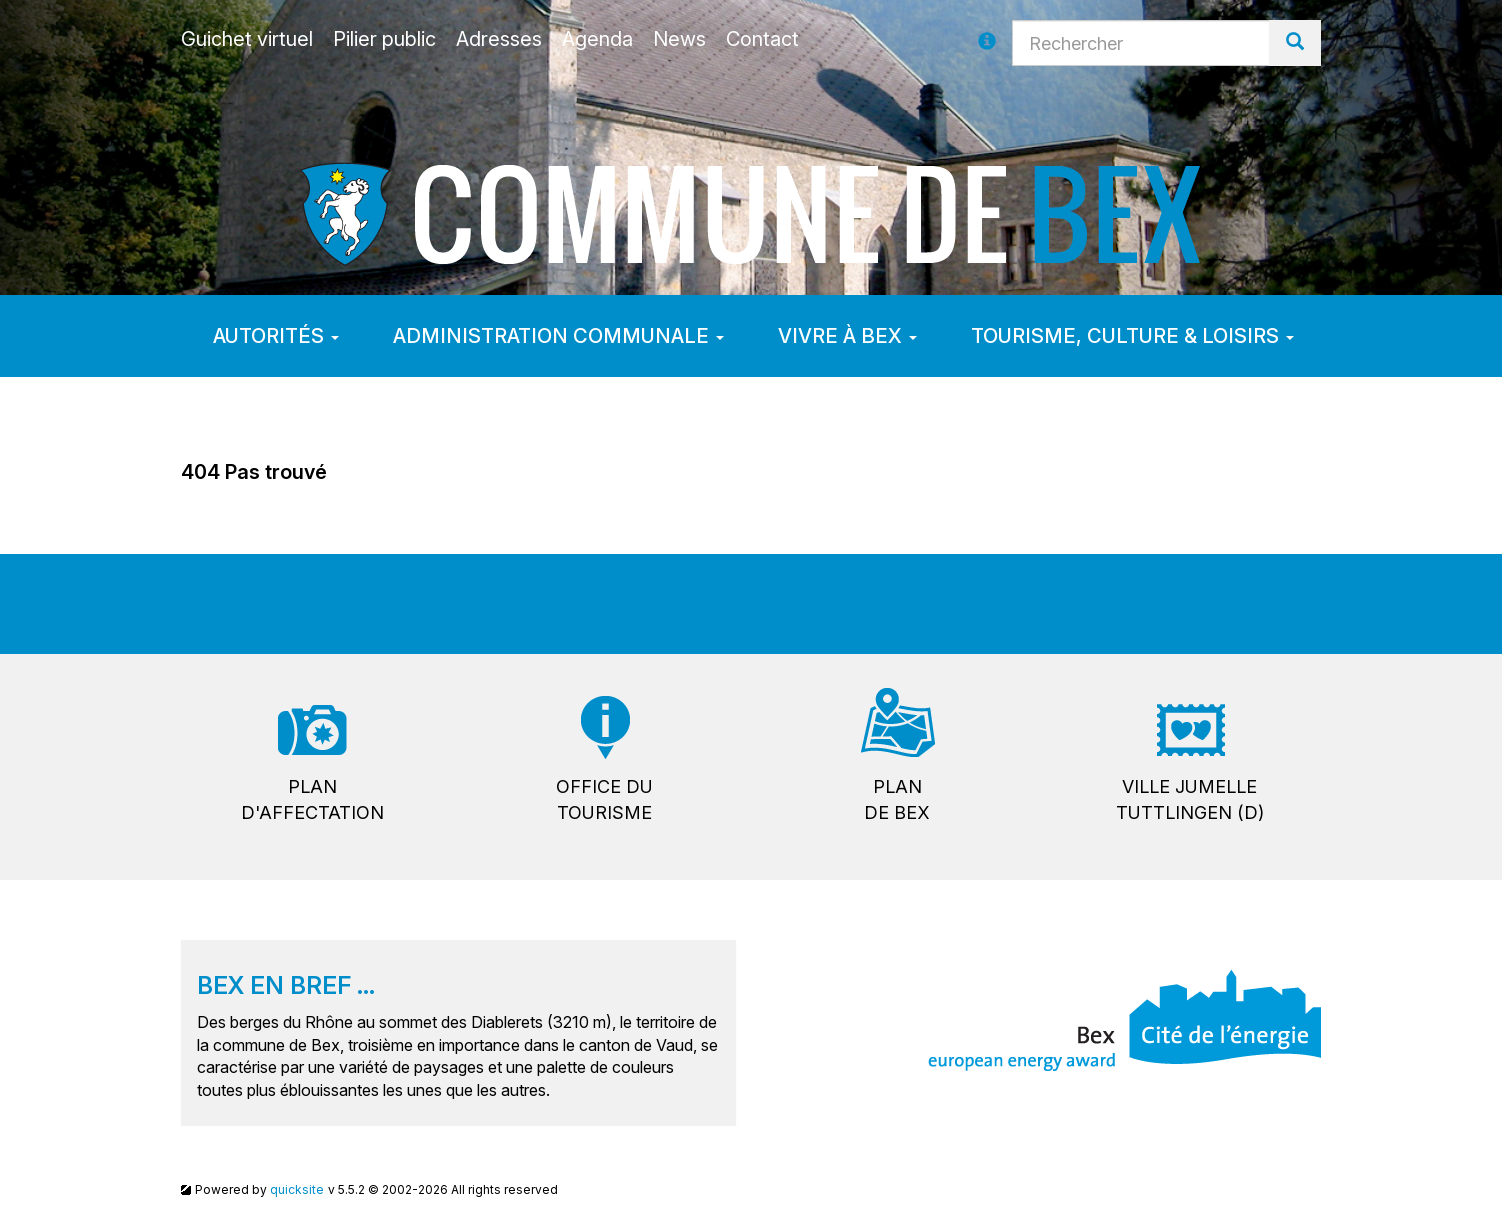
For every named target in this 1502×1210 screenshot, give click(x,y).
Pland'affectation (312, 799)
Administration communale (558, 336)
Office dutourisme (604, 799)
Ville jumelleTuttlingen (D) (1190, 799)
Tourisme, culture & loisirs (1132, 336)
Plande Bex (897, 799)
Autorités (276, 336)
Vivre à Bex (847, 336)
